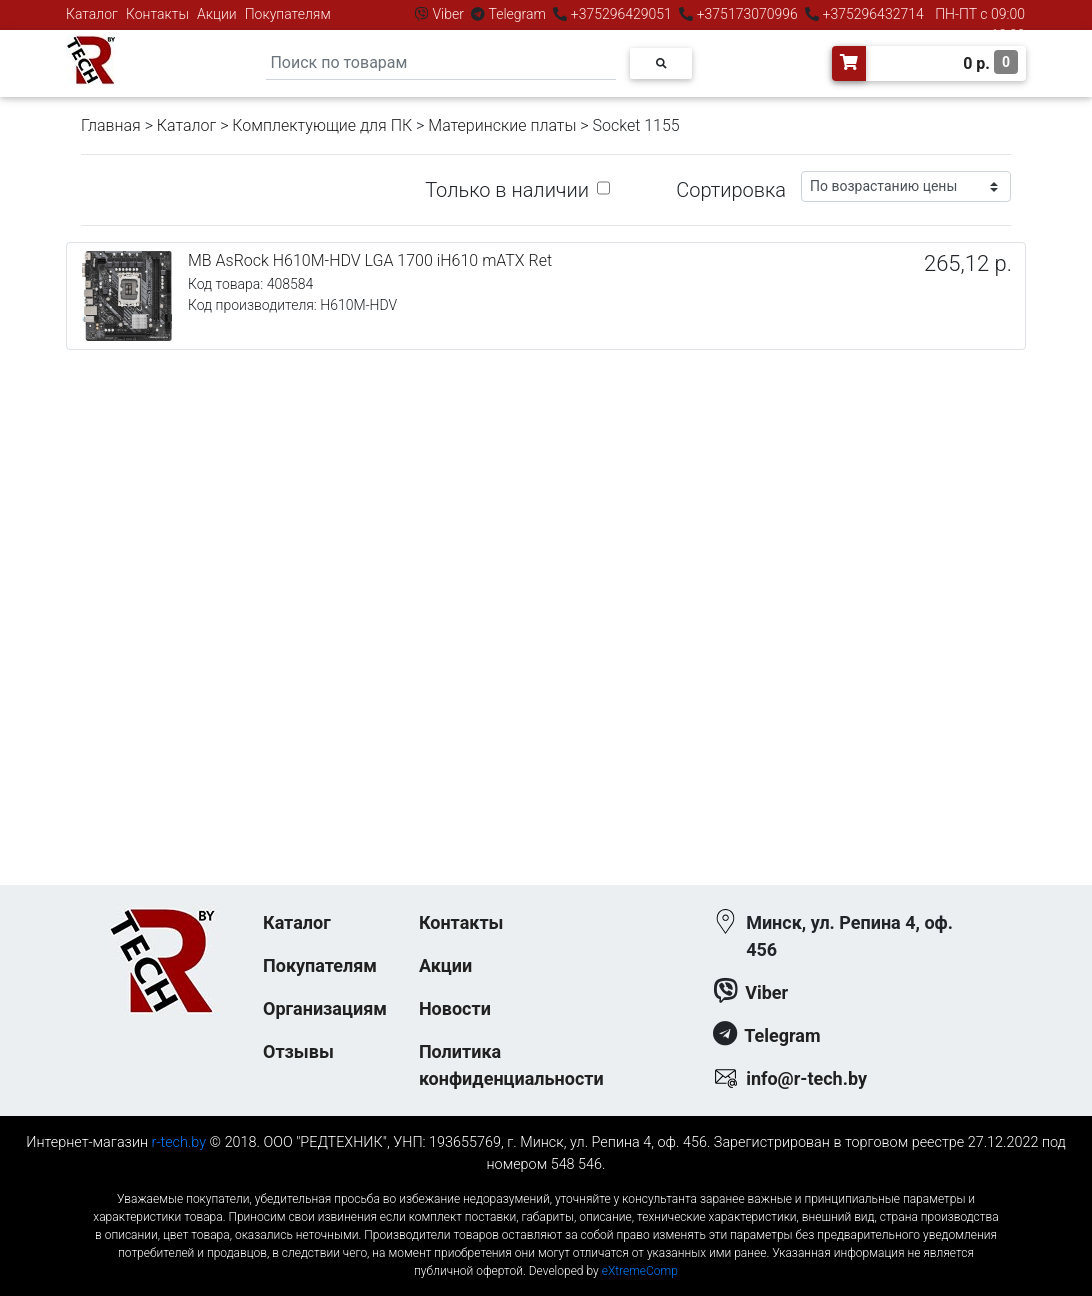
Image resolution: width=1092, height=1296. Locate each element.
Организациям (325, 1008)
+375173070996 (745, 14)
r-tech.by (179, 1142)
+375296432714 (871, 14)
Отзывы (298, 1051)
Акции (217, 14)
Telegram (517, 14)
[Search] (441, 63)
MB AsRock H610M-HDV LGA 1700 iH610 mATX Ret (370, 260)
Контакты (157, 14)
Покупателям (288, 14)
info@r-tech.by (806, 1078)
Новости (455, 1008)
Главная (111, 125)
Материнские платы (502, 125)
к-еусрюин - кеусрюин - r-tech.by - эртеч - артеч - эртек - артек (546, 1182)
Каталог (92, 14)
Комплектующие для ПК (322, 125)
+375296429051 (621, 14)
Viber (448, 14)
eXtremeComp (640, 1271)
